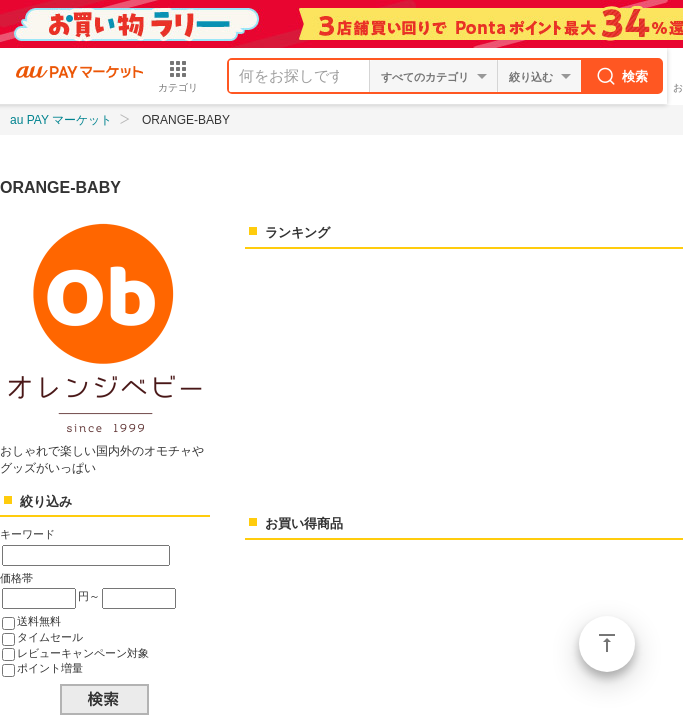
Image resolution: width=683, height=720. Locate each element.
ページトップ (607, 644)
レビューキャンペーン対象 (83, 653)
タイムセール (50, 637)
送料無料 (39, 621)
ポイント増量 (50, 668)
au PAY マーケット (61, 120)
